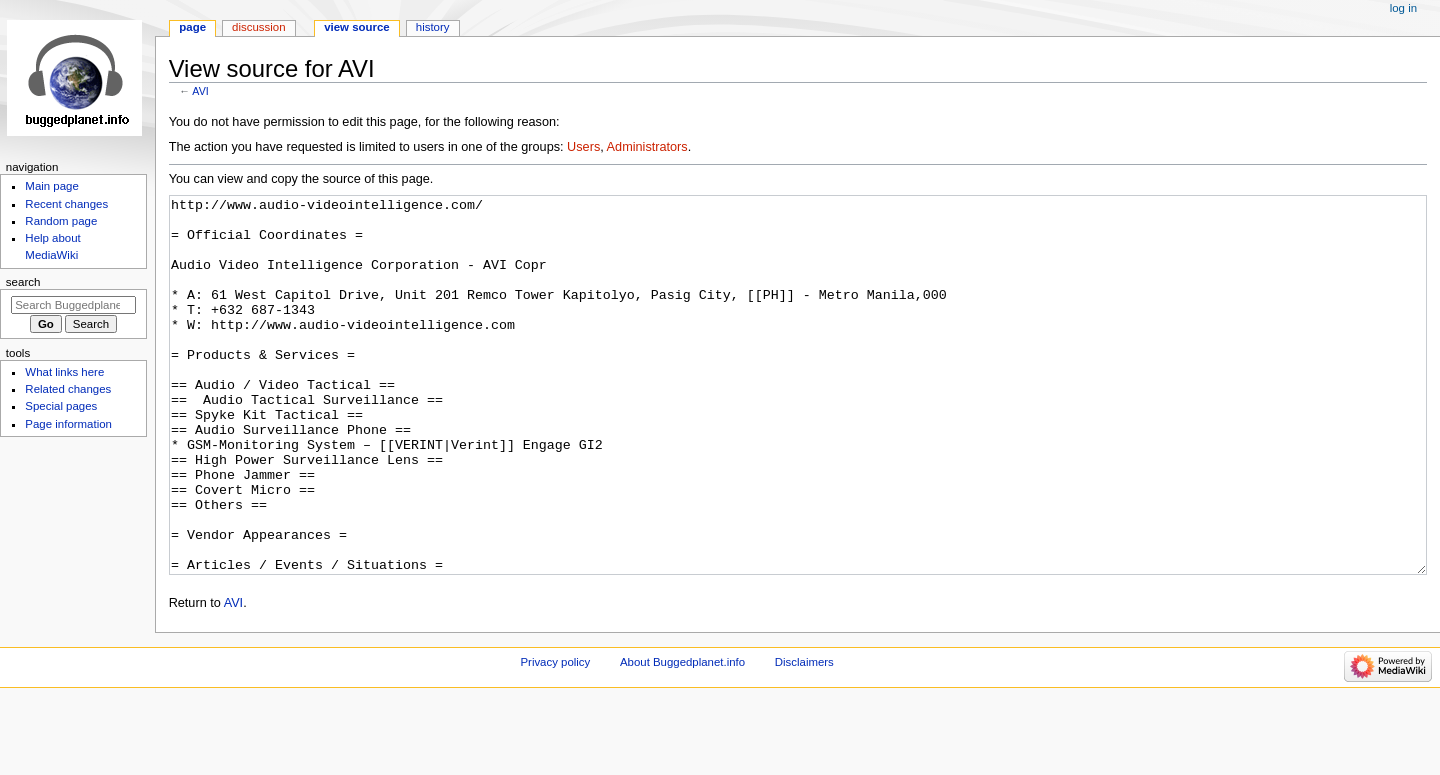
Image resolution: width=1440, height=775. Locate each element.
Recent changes (66, 204)
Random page (61, 221)
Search (23, 282)
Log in (1403, 8)
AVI (200, 91)
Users (583, 147)
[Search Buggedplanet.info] (73, 305)
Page (192, 27)
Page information (68, 424)
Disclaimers (804, 737)
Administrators (647, 147)
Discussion (258, 27)
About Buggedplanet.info (682, 737)
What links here (64, 372)
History (433, 27)
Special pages (61, 406)
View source (357, 27)
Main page (52, 186)
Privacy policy (555, 737)
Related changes (68, 389)
